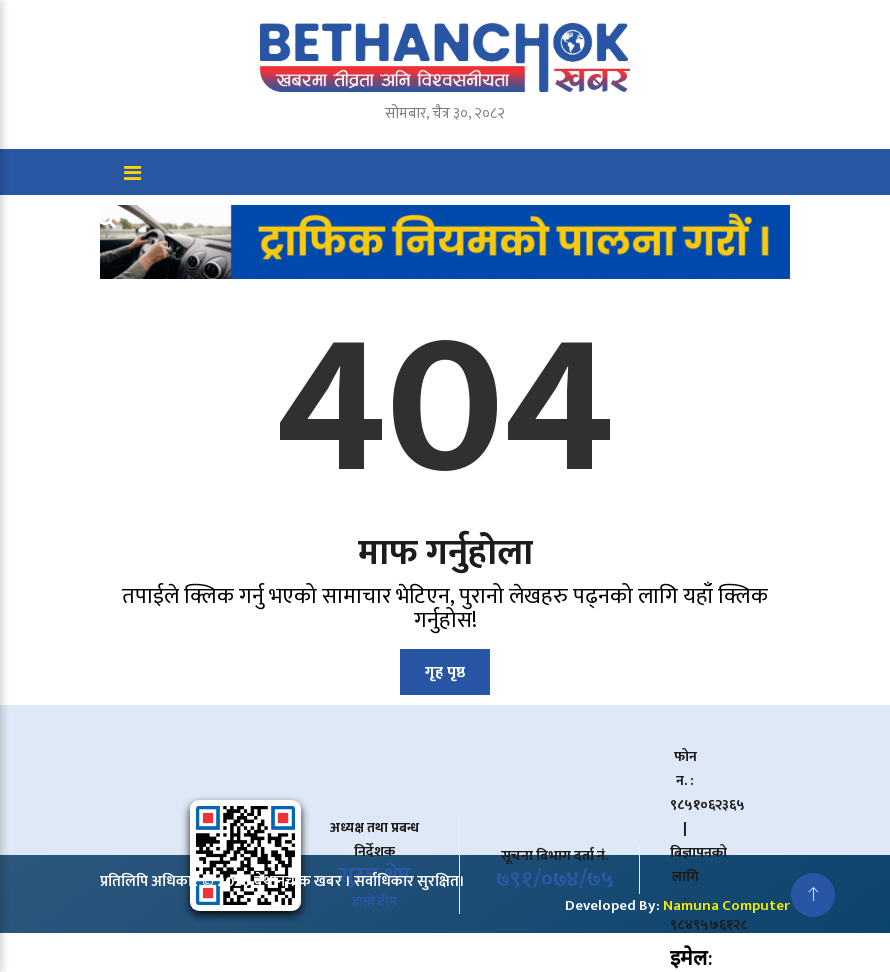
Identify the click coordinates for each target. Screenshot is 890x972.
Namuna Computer (726, 905)
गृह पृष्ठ (445, 672)
